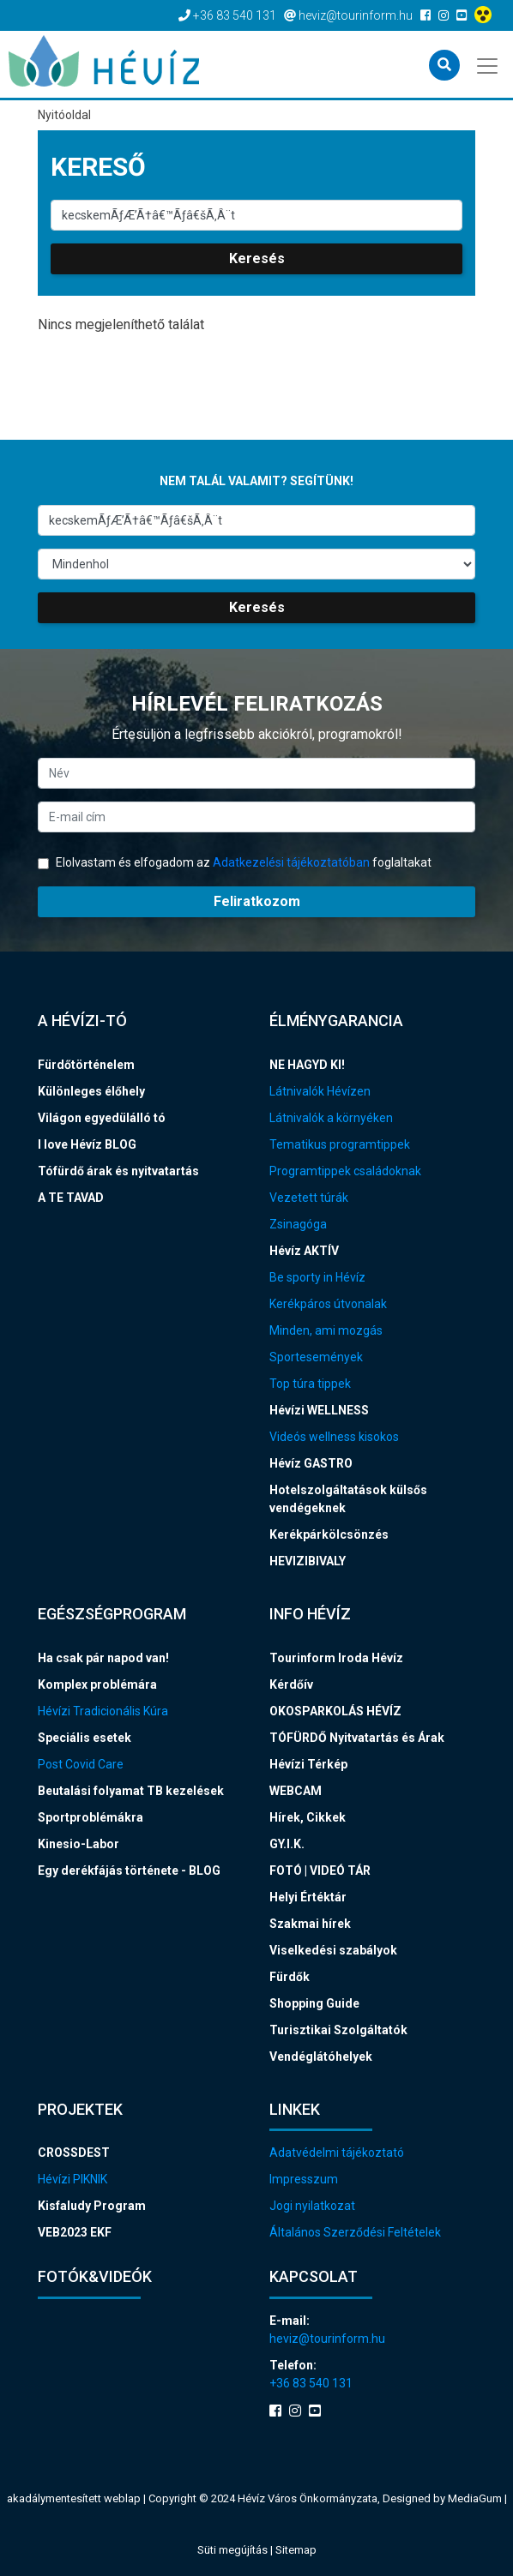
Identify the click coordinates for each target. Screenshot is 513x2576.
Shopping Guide (314, 2003)
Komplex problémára (97, 1684)
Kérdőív (291, 1684)
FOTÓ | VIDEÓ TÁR (320, 1870)
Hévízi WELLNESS (319, 1410)
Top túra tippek (310, 1383)
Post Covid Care (81, 1764)
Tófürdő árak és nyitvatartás (118, 1171)
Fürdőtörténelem (86, 1065)
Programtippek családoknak (345, 1171)
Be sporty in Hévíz (317, 1277)
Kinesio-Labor (78, 1844)
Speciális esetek (84, 1737)
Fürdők (289, 1977)
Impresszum (303, 2179)
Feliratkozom (257, 901)
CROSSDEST (74, 2152)
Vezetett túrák (308, 1197)
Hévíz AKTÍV (304, 1251)
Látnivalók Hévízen (320, 1091)
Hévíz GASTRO (311, 1463)
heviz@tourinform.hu (327, 2338)
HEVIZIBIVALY (307, 1561)
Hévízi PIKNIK (72, 2179)
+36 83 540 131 (311, 2383)
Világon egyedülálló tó (102, 1118)
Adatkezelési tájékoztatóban (291, 862)
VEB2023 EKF (75, 2232)
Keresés (257, 258)
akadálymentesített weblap (74, 2498)
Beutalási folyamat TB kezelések (131, 1791)
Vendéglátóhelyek (320, 2056)
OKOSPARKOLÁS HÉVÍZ (335, 1711)
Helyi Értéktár (308, 1897)
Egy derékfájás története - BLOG (129, 1870)
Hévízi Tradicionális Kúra (103, 1711)
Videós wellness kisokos (334, 1437)
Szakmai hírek (310, 1923)
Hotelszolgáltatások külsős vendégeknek (348, 1499)
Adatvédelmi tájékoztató (336, 2152)
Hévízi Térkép (308, 1764)
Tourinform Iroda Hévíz (336, 1658)
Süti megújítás (233, 2549)
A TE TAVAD (71, 1197)
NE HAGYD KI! (307, 1065)
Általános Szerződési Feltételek (355, 2232)
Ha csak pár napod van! (103, 1658)
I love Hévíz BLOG (87, 1144)
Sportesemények (316, 1357)
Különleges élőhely (91, 1091)
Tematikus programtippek (339, 1144)
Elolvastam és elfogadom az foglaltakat (235, 862)
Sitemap (296, 2549)
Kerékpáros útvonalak (328, 1304)
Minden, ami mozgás (326, 1330)
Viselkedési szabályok (333, 1950)
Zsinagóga (298, 1224)
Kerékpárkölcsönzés (329, 1534)
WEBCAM (295, 1791)
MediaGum (475, 2498)
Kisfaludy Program (92, 2206)
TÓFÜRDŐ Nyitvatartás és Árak (356, 1737)
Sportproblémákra (90, 1817)
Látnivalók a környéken (331, 1118)
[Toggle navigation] (488, 64)
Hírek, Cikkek (307, 1817)
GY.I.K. (287, 1844)
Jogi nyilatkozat (312, 2206)
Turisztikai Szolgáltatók (338, 2030)
